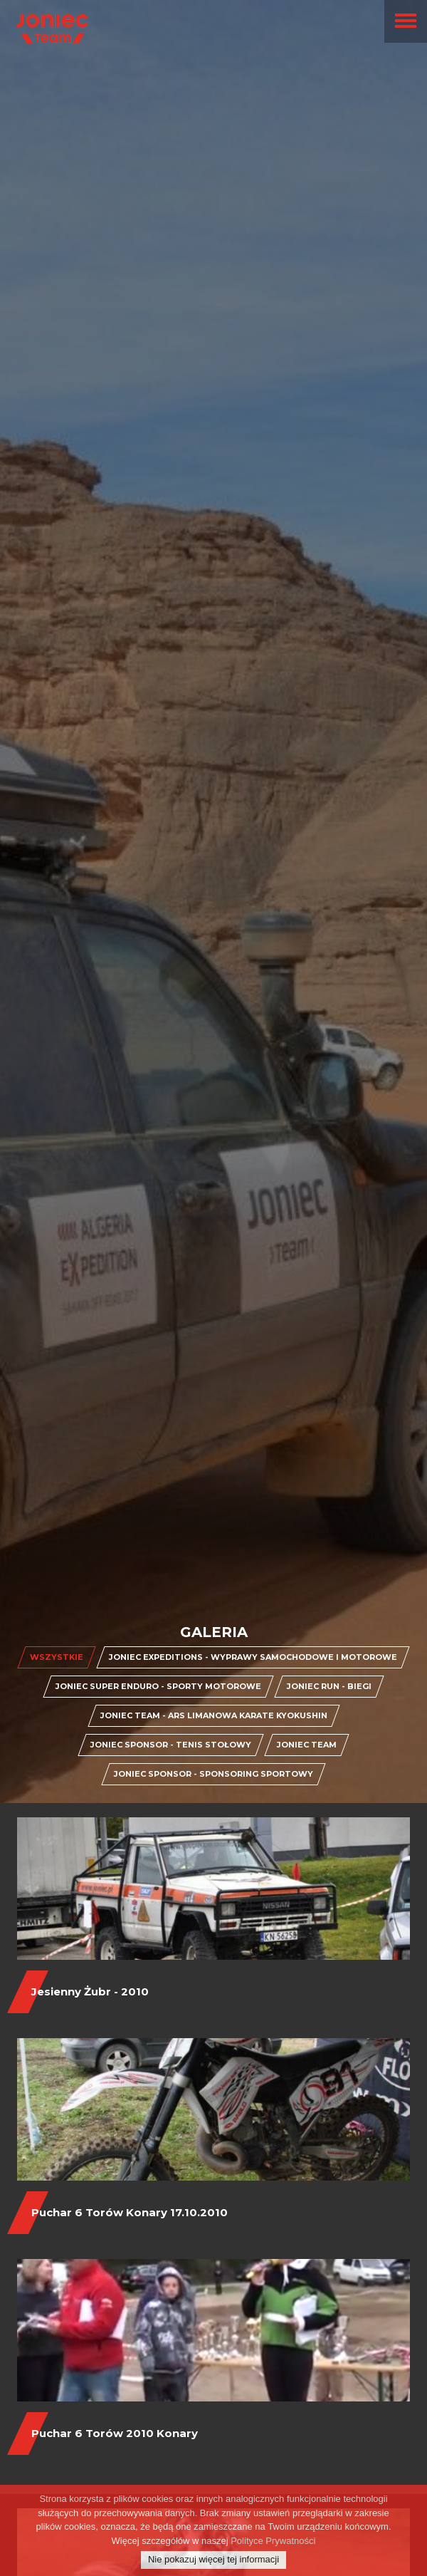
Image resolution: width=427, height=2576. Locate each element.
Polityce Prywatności (273, 2550)
